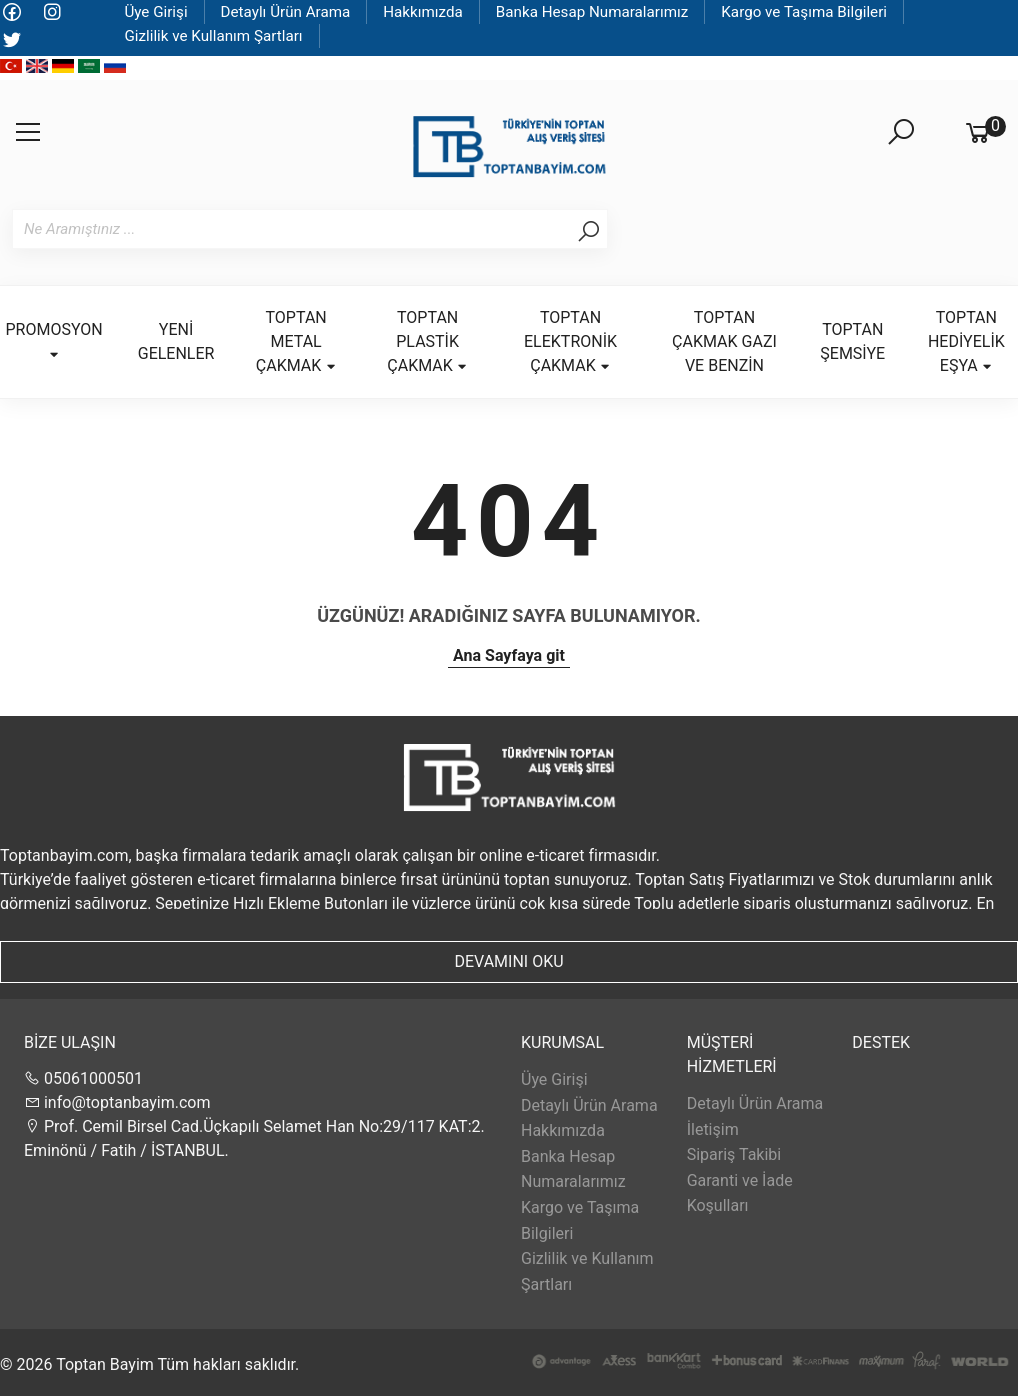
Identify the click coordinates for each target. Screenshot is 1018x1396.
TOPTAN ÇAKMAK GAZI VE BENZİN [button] (724, 341)
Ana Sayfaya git (509, 655)
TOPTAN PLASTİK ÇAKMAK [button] (427, 341)
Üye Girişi (155, 12)
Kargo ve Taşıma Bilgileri (804, 12)
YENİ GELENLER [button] (176, 341)
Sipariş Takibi (734, 1154)
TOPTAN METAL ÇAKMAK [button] (296, 341)
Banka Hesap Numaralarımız (592, 12)
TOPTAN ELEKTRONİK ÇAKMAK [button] (570, 341)
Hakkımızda (423, 12)
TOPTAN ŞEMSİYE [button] (852, 341)
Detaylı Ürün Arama (286, 12)
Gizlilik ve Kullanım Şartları (213, 36)
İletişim (713, 1129)
